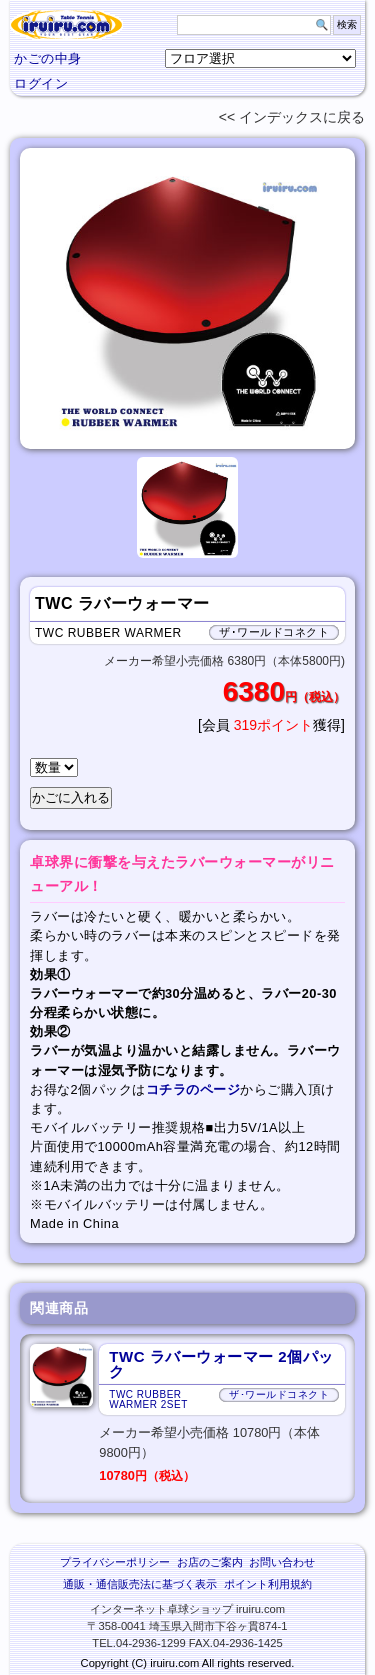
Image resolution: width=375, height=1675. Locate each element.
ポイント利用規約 (268, 1584)
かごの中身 (48, 58)
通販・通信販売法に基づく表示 (140, 1584)
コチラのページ (193, 1089)
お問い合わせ (282, 1562)
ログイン (41, 83)
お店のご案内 (210, 1562)
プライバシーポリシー (115, 1562)
